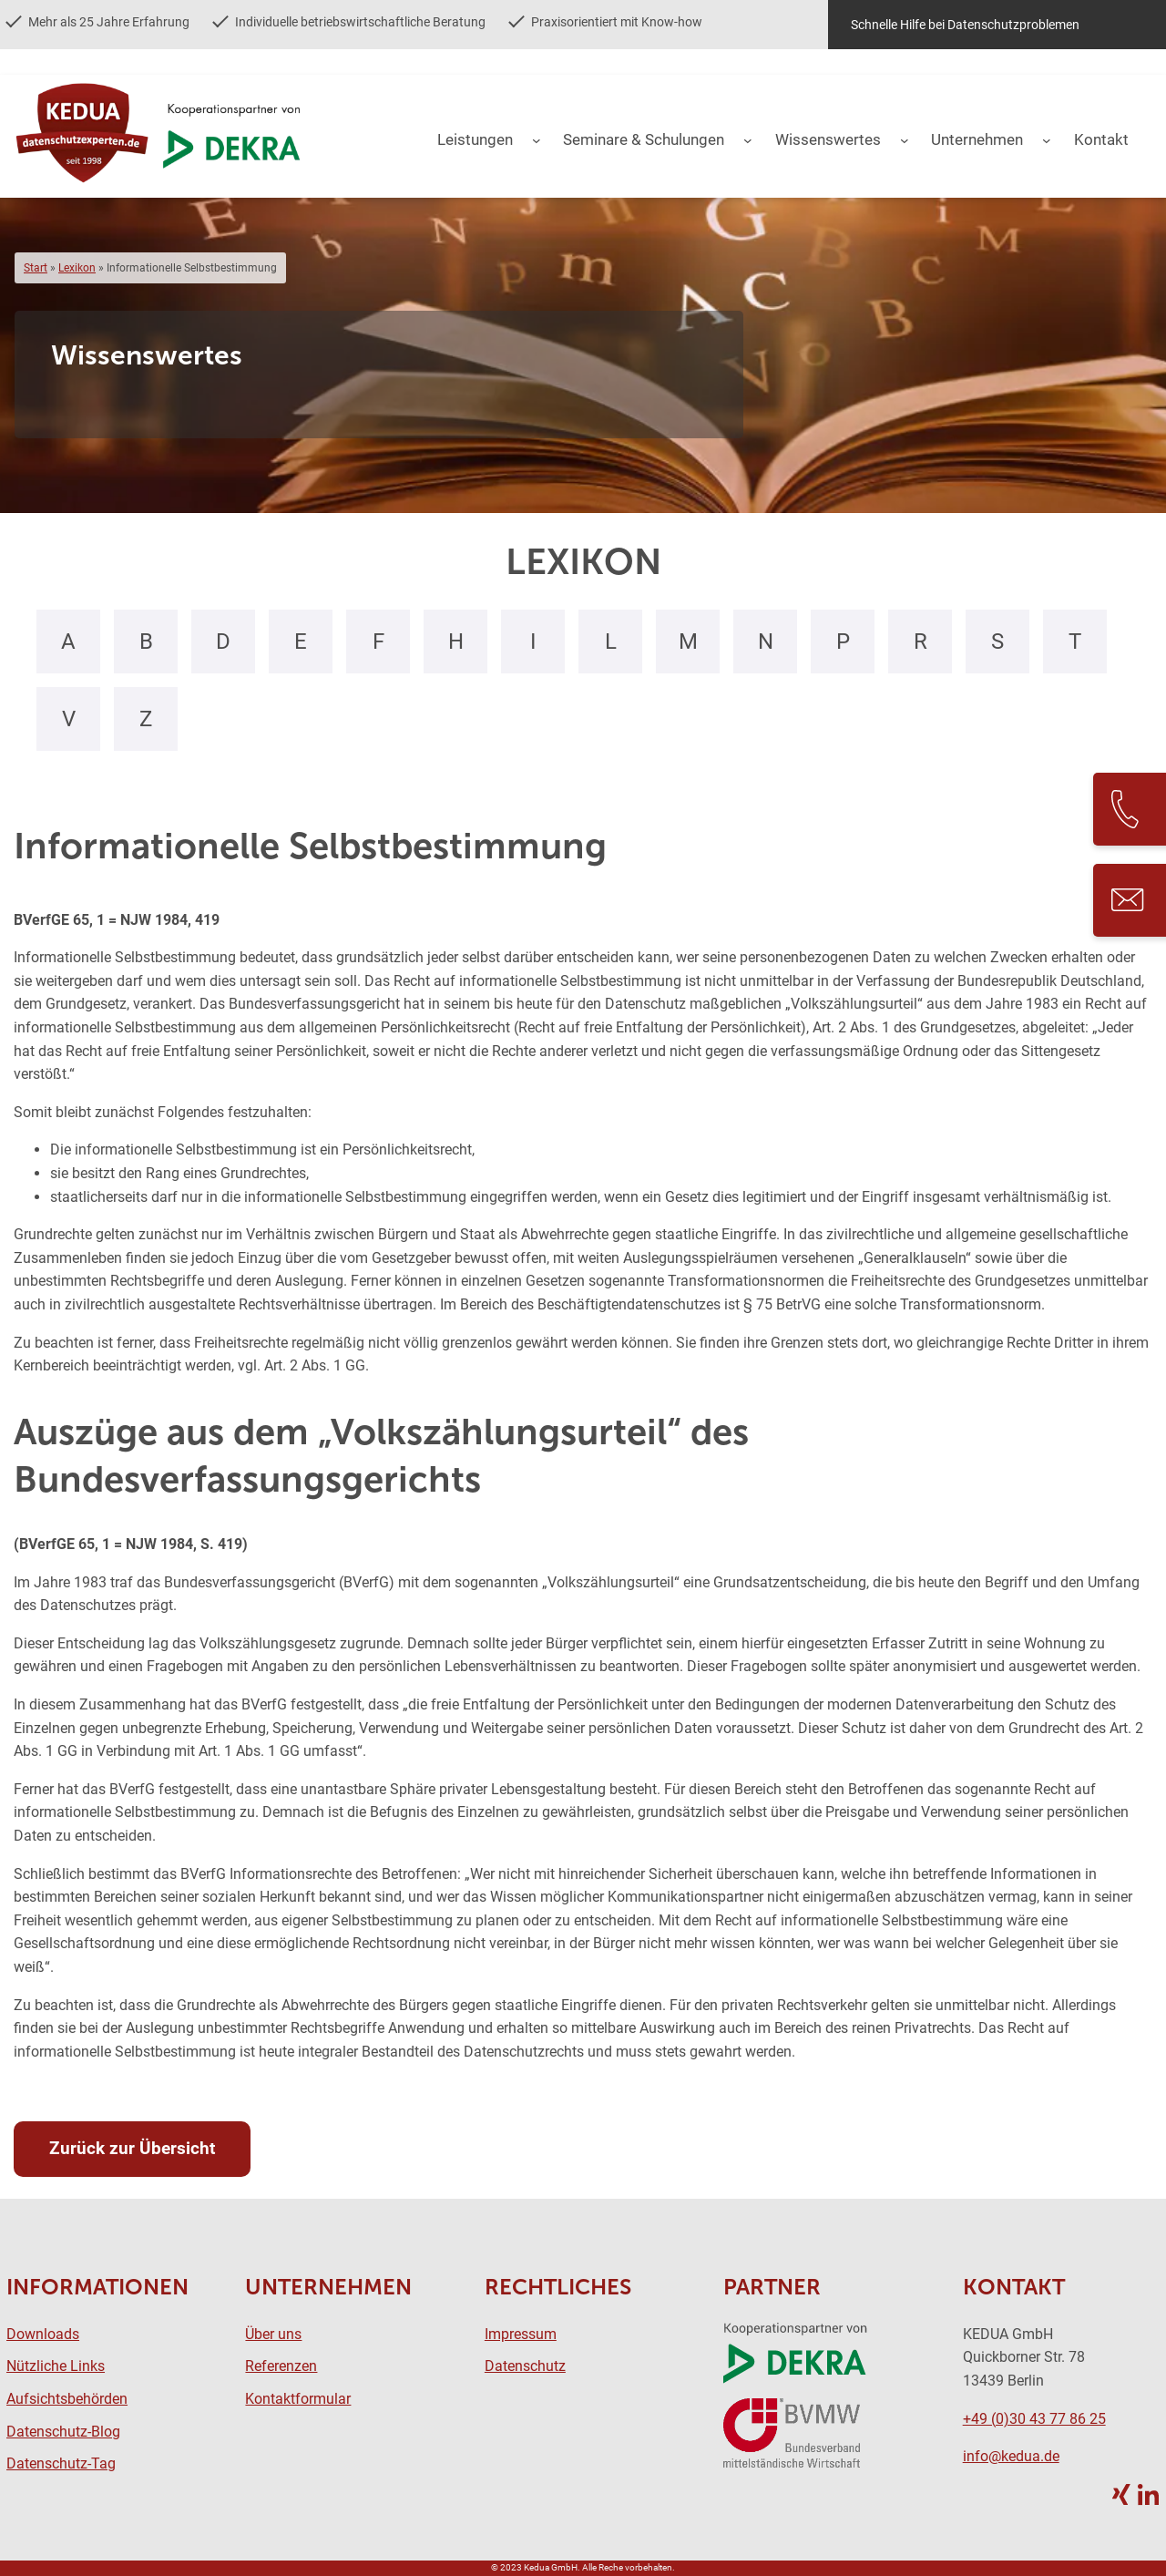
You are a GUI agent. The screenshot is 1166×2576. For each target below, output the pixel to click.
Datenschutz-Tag (61, 2463)
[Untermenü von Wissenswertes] (904, 140)
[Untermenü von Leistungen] (536, 140)
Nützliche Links (55, 2366)
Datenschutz (525, 2366)
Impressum (521, 2334)
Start (35, 268)
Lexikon (77, 268)
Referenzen (281, 2366)
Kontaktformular (298, 2398)
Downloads (42, 2334)
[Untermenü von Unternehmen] (1046, 140)
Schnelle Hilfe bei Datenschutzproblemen (965, 24)
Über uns (273, 2334)
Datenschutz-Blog (63, 2431)
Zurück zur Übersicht (132, 2148)
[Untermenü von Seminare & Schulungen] (747, 140)
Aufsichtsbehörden (67, 2398)
